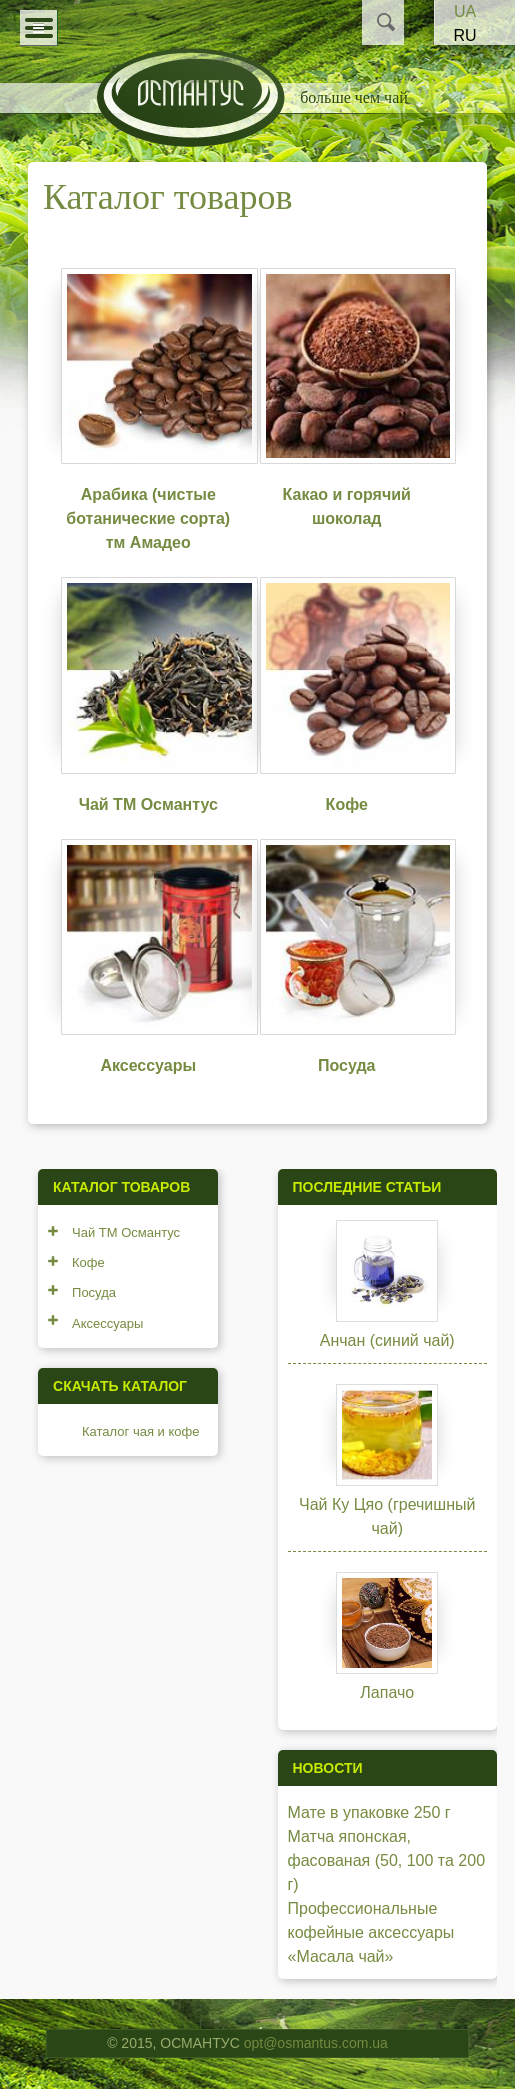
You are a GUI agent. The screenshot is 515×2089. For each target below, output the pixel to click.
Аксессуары (148, 1065)
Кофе (347, 804)
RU (464, 35)
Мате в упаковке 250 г (369, 1812)
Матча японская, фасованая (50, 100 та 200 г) (387, 1860)
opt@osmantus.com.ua (316, 2043)
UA (465, 11)
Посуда (347, 1065)
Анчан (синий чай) (387, 1340)
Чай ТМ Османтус (148, 804)
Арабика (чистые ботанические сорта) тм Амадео (148, 518)
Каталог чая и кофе (140, 1431)
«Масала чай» (341, 1956)
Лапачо (387, 1692)
